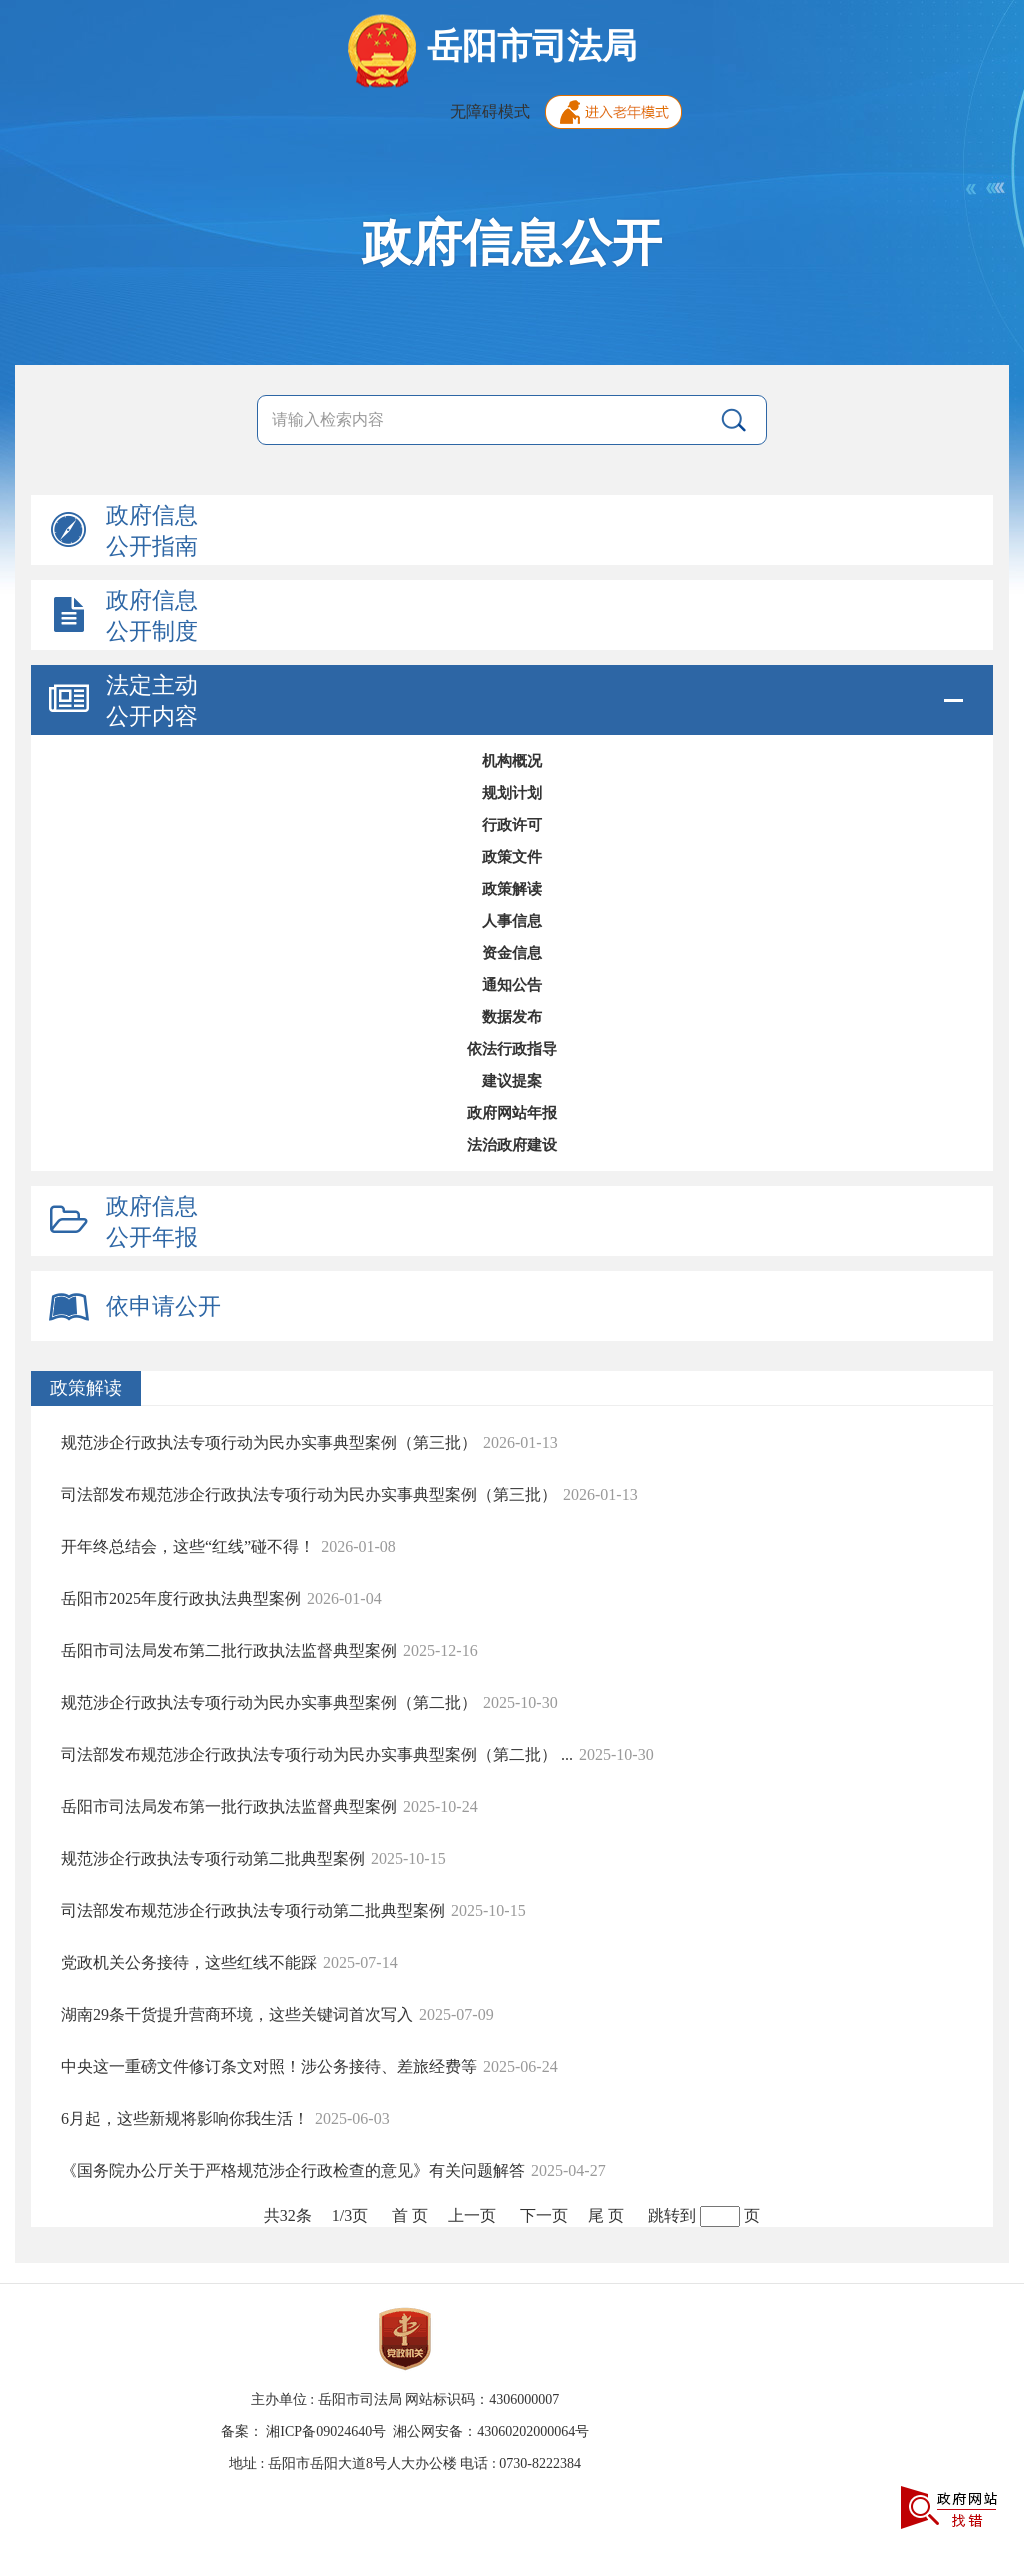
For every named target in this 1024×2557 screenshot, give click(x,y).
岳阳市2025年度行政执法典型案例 (181, 1598)
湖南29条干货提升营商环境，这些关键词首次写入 (237, 2014)
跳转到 (672, 2215)
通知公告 (512, 985)
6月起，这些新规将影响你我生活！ (185, 2118)
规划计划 (512, 793)
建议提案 (512, 1081)
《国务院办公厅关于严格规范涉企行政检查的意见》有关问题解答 (293, 2170)
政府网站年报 (512, 1113)
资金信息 (512, 953)
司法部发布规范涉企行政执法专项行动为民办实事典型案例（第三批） (309, 1494)
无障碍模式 (490, 111)
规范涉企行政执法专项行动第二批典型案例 (213, 1858)
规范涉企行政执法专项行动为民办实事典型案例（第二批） (269, 1702)
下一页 (544, 2215)
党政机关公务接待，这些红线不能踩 (189, 1962)
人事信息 (512, 921)
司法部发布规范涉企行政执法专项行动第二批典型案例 (253, 1910)
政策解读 (512, 889)
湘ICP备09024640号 (326, 2431)
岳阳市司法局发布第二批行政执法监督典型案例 (229, 1650)
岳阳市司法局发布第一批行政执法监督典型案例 (229, 1806)
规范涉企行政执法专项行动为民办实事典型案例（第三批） (269, 1442)
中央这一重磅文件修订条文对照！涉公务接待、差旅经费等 (269, 2066)
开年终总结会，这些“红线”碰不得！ (188, 1546)
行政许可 (512, 825)
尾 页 (606, 2215)
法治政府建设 (512, 1145)
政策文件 (512, 857)
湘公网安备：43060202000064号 (491, 2431)
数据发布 (512, 1017)
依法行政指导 (512, 1049)
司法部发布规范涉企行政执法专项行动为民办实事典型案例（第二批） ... (317, 1754)
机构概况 (512, 761)
